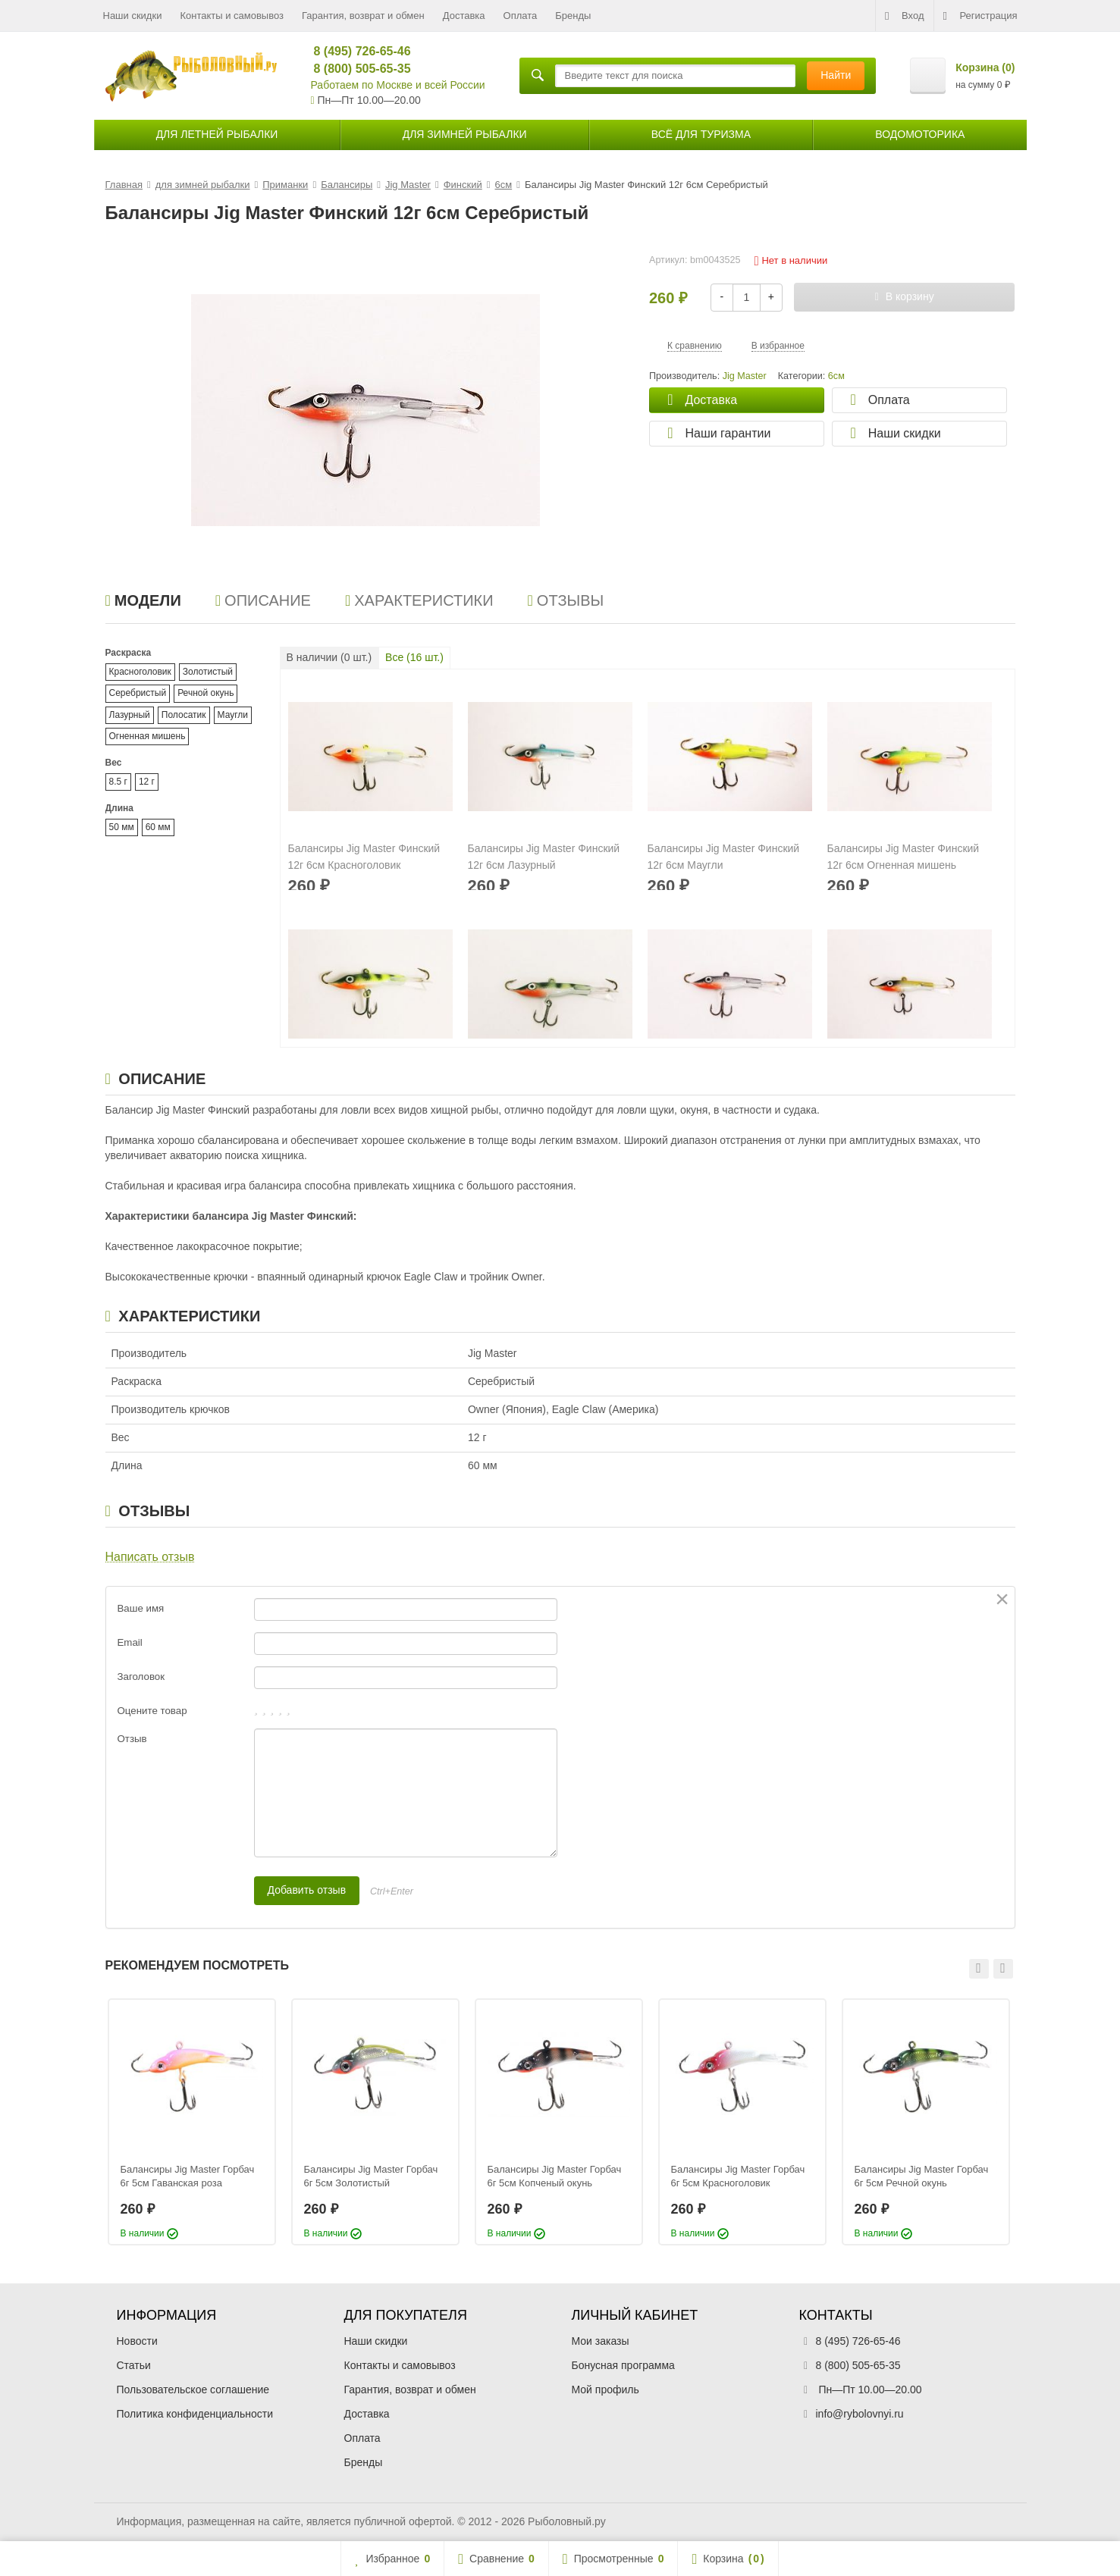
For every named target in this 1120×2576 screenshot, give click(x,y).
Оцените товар (152, 1710)
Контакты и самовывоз (232, 15)
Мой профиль (605, 2389)
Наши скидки (132, 15)
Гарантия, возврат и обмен (363, 15)
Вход (904, 16)
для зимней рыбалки (465, 134)
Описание (263, 600)
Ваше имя (141, 1608)
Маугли (233, 715)
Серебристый (138, 693)
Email (130, 1642)
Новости (137, 2341)
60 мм (158, 827)
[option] (192, 2122)
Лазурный (129, 715)
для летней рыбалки (217, 134)
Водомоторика (920, 134)
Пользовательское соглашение (193, 2389)
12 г (147, 781)
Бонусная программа (623, 2365)
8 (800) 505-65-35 (356, 68)
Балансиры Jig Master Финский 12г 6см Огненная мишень (903, 856)
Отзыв (132, 1738)
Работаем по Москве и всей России (398, 85)
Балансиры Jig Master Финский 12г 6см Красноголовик (364, 856)
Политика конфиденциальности (195, 2414)
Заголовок (141, 1676)
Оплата (521, 15)
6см (836, 376)
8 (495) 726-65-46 (356, 51)
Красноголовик (140, 671)
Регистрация (980, 16)
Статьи (134, 2365)
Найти (835, 75)
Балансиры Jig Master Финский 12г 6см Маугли (724, 856)
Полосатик (184, 715)
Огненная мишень (147, 736)
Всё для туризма (701, 134)
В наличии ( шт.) (329, 657)
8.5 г (118, 781)
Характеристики (419, 600)
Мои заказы (600, 2341)
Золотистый (208, 671)
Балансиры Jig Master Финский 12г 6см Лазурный (544, 856)
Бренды (573, 15)
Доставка (464, 15)
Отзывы (566, 600)
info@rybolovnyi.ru (860, 2414)
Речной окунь (205, 693)
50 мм (121, 827)
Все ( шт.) (414, 657)
